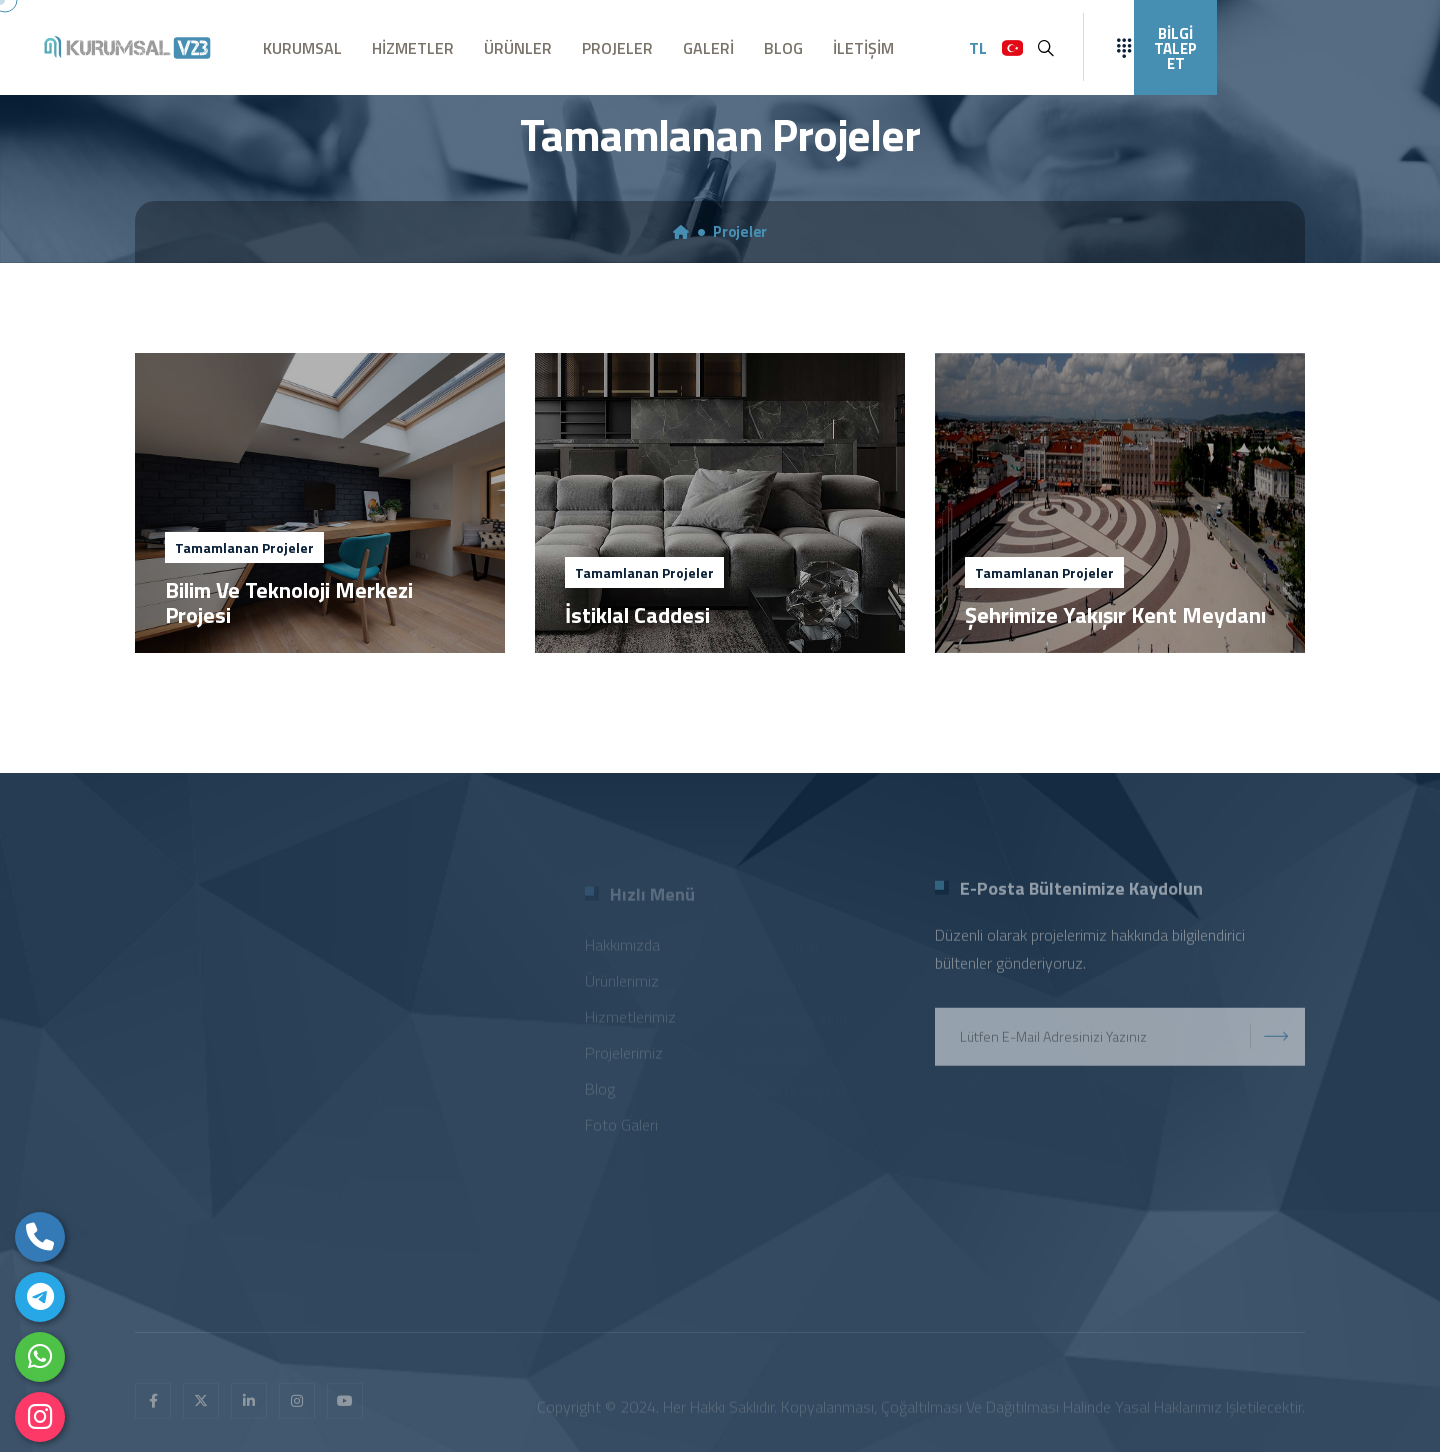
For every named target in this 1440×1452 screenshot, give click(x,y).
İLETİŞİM (863, 48)
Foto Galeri (621, 1128)
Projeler (740, 232)
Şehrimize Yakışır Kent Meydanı (1115, 615)
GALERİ (708, 48)
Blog (600, 1092)
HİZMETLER (413, 48)
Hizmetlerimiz (630, 1020)
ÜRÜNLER (518, 48)
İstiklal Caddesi (637, 615)
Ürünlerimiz (622, 984)
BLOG (783, 48)
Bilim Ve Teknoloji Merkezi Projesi (289, 603)
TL (978, 48)
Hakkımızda (622, 948)
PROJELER (617, 48)
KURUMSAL (302, 48)
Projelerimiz (624, 1056)
